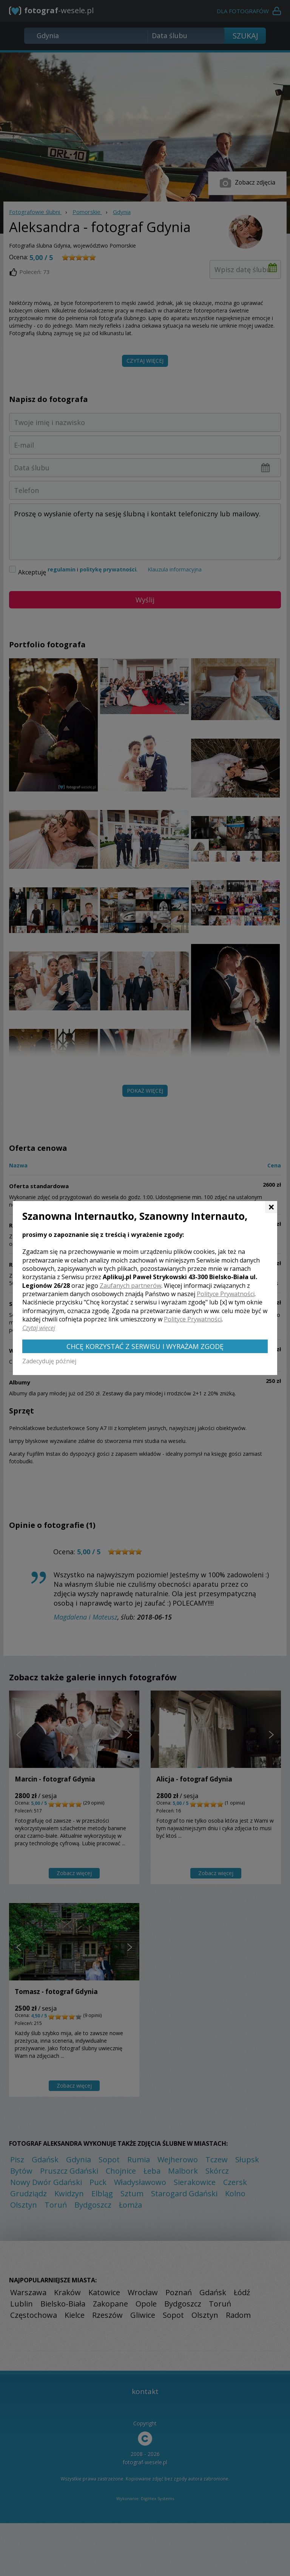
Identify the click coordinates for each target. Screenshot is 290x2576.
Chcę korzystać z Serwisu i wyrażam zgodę (145, 1346)
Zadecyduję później (49, 1361)
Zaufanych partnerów (130, 1285)
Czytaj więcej (38, 1328)
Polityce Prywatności (226, 1294)
